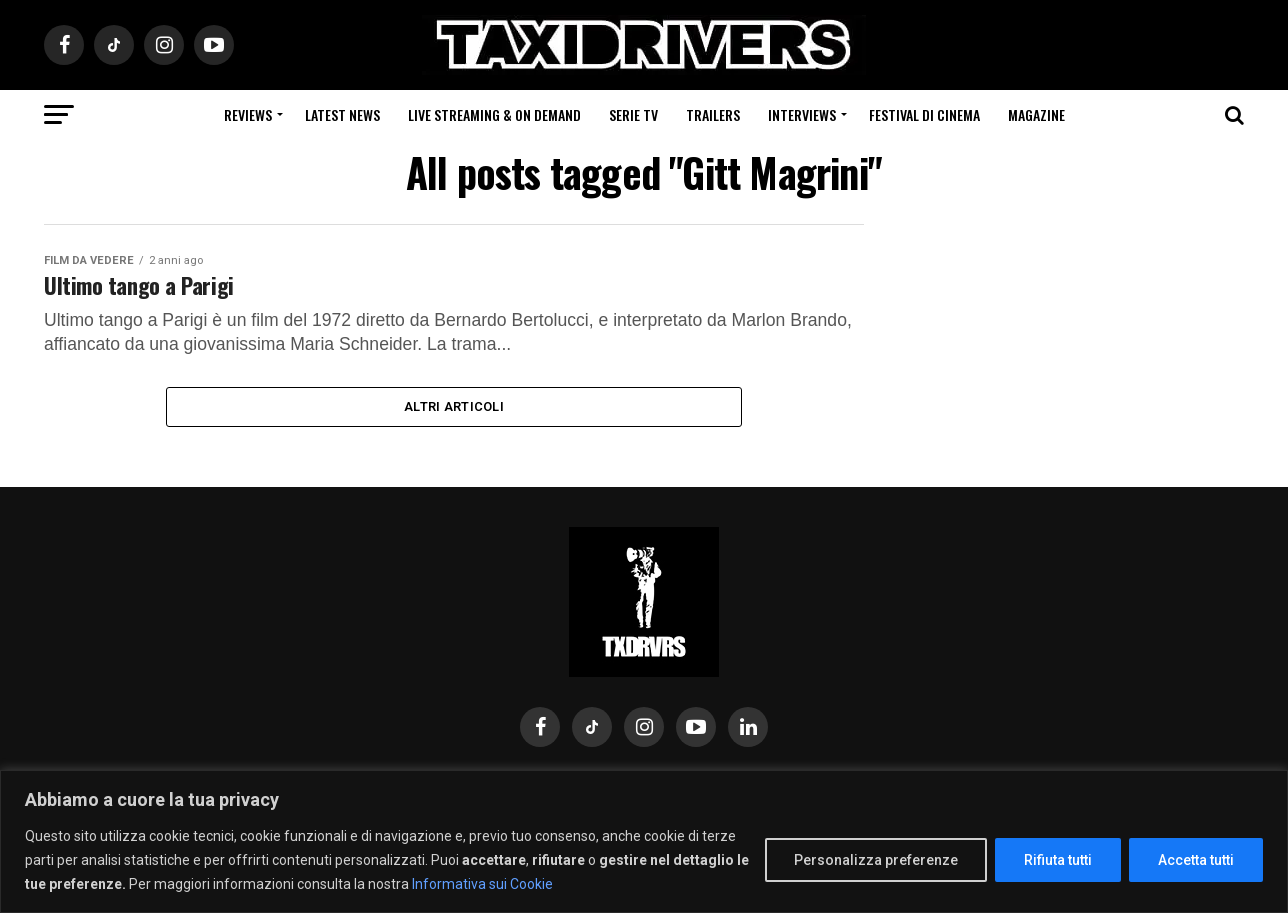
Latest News (342, 114)
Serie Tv (633, 114)
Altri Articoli (454, 413)
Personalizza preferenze (876, 860)
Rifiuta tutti (1058, 860)
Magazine (1036, 114)
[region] (644, 841)
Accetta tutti (1196, 860)
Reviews (248, 114)
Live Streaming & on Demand (494, 114)
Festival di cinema (924, 114)
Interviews (802, 114)
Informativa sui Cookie (482, 884)
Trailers (713, 114)
